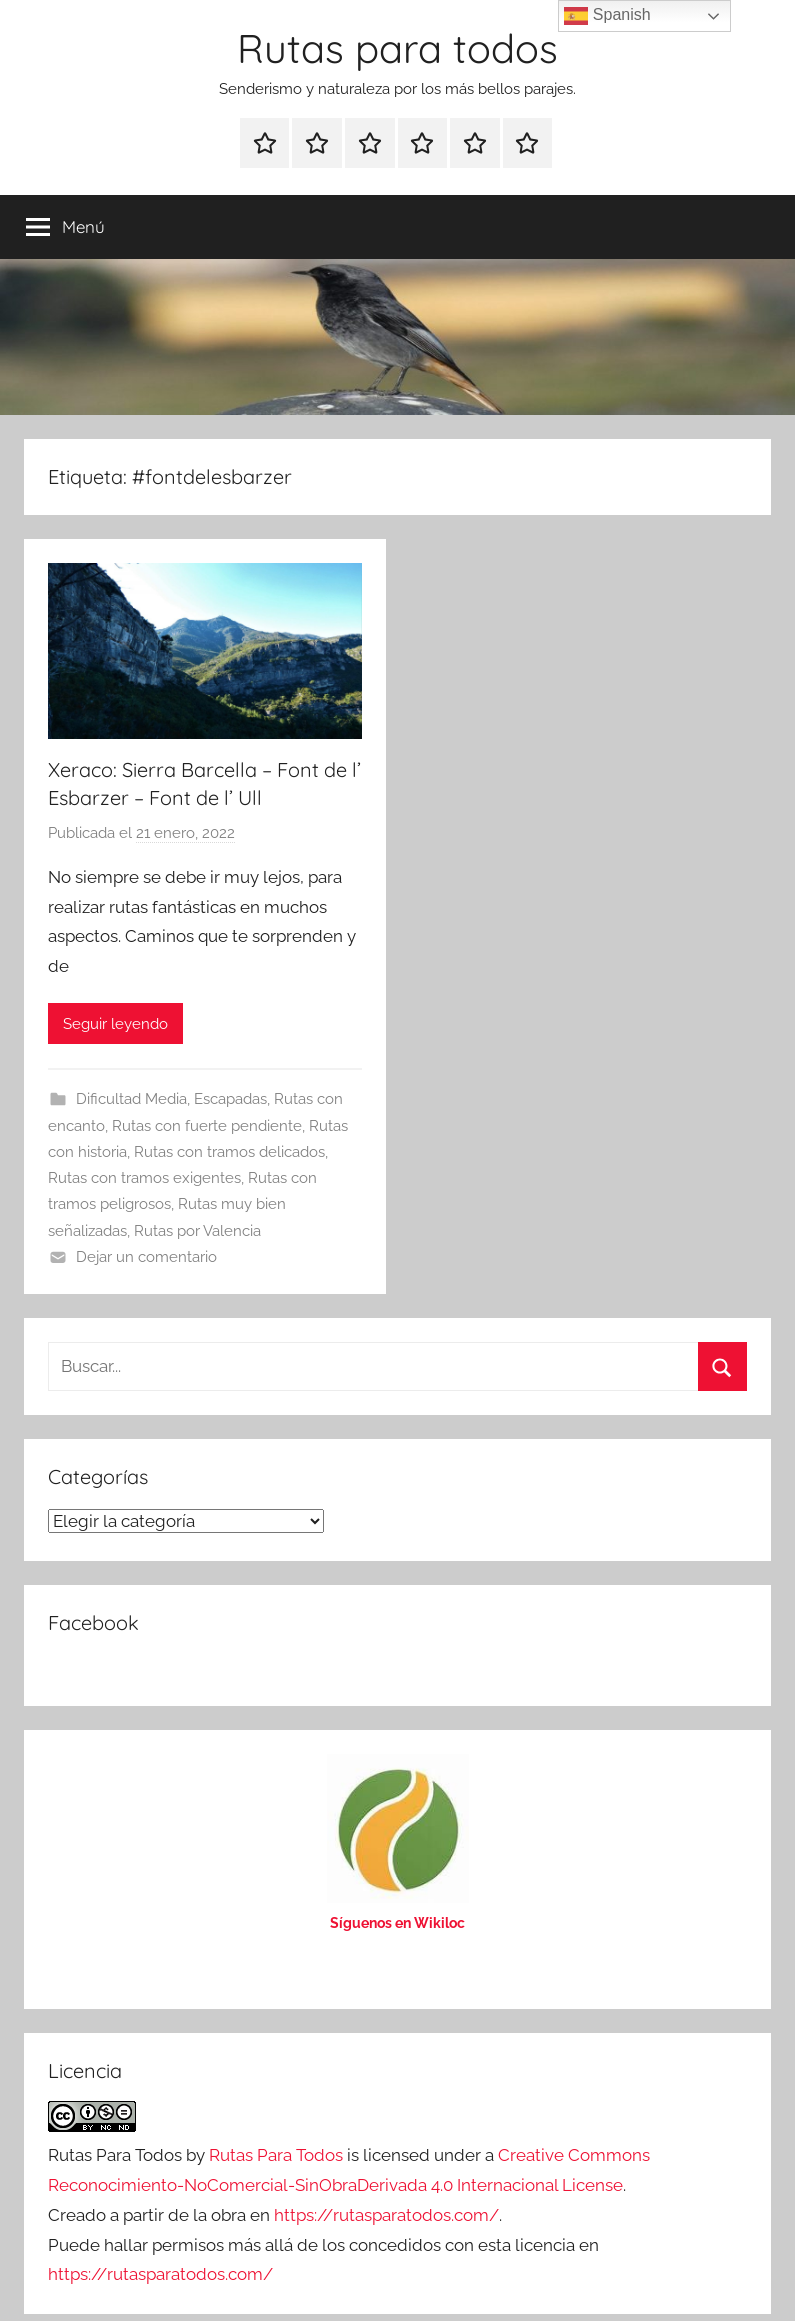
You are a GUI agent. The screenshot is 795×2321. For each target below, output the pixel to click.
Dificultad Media (131, 1099)
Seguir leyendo (115, 1024)
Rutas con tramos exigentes (144, 1178)
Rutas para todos (397, 48)
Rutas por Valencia (197, 1231)
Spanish (607, 16)
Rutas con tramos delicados (229, 1152)
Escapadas (230, 1099)
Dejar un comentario (146, 1257)
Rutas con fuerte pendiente (207, 1126)
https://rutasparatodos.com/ (386, 2215)
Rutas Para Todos (276, 2155)
